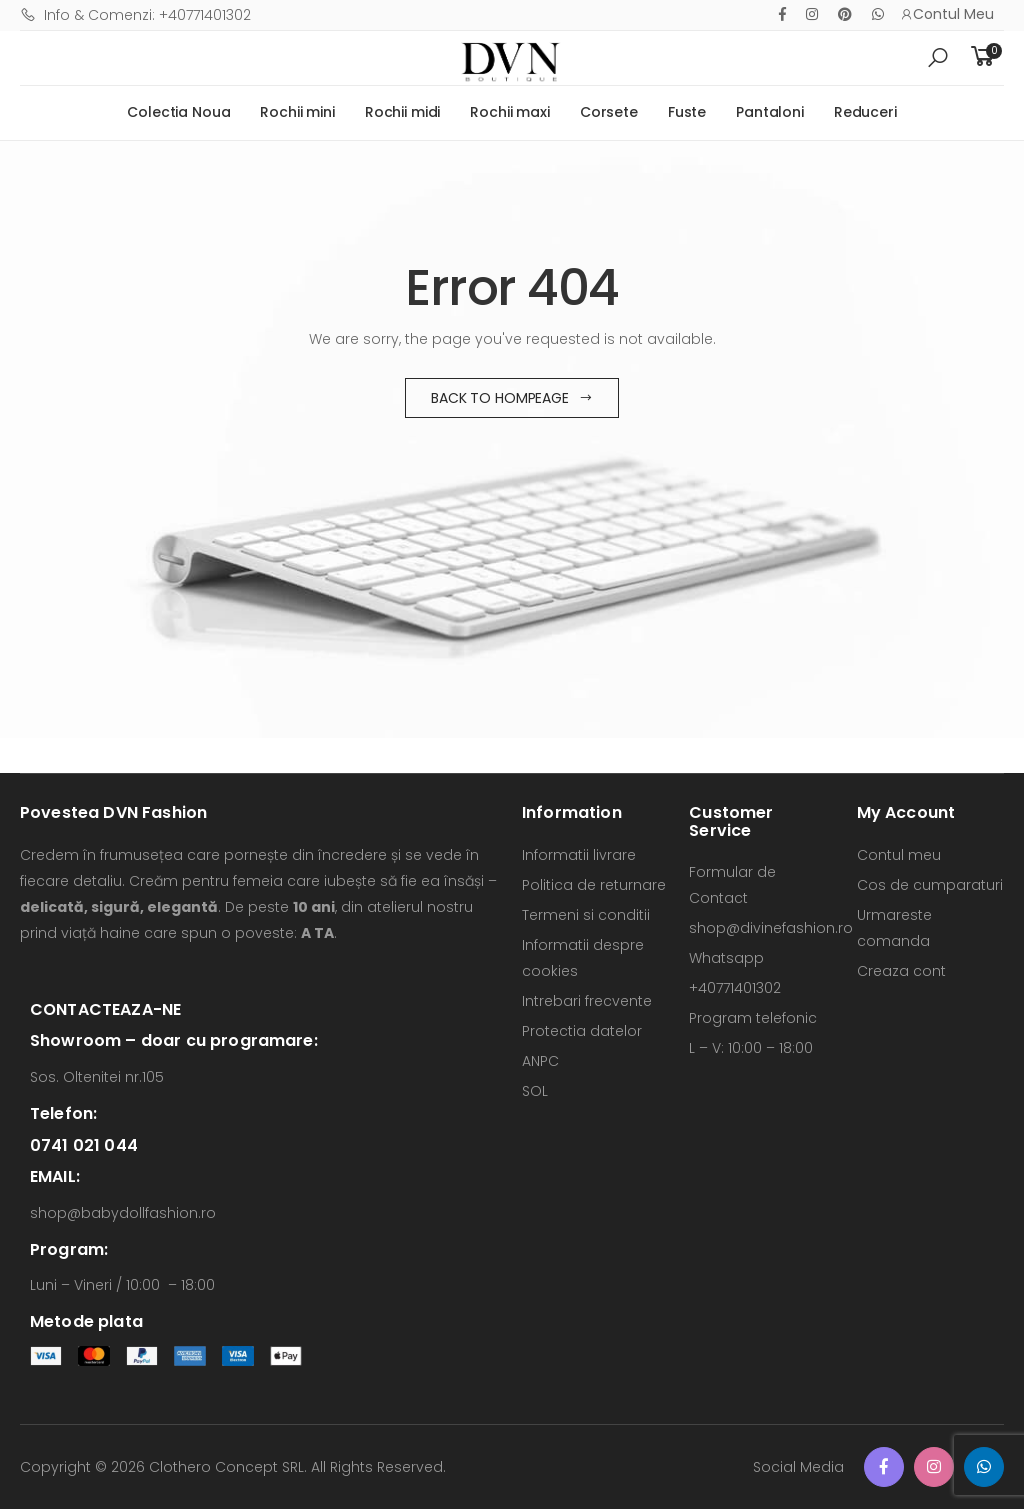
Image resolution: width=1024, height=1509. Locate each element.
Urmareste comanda (894, 928)
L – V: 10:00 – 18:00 (751, 1048)
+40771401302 (735, 988)
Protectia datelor (582, 1031)
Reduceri (865, 112)
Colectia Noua (178, 112)
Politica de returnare (594, 885)
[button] (938, 58)
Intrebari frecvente (587, 1001)
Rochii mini (297, 112)
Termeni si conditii (586, 915)
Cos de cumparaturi (930, 885)
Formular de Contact (732, 885)
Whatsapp (726, 958)
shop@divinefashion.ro (771, 928)
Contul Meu (946, 14)
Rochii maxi (509, 112)
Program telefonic (753, 1018)
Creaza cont (901, 971)
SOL (535, 1091)
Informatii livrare (579, 855)
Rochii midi (402, 112)
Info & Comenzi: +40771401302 (135, 15)
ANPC (540, 1061)
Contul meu (899, 855)
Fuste (687, 112)
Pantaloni (770, 112)
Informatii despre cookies (583, 958)
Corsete (609, 112)
